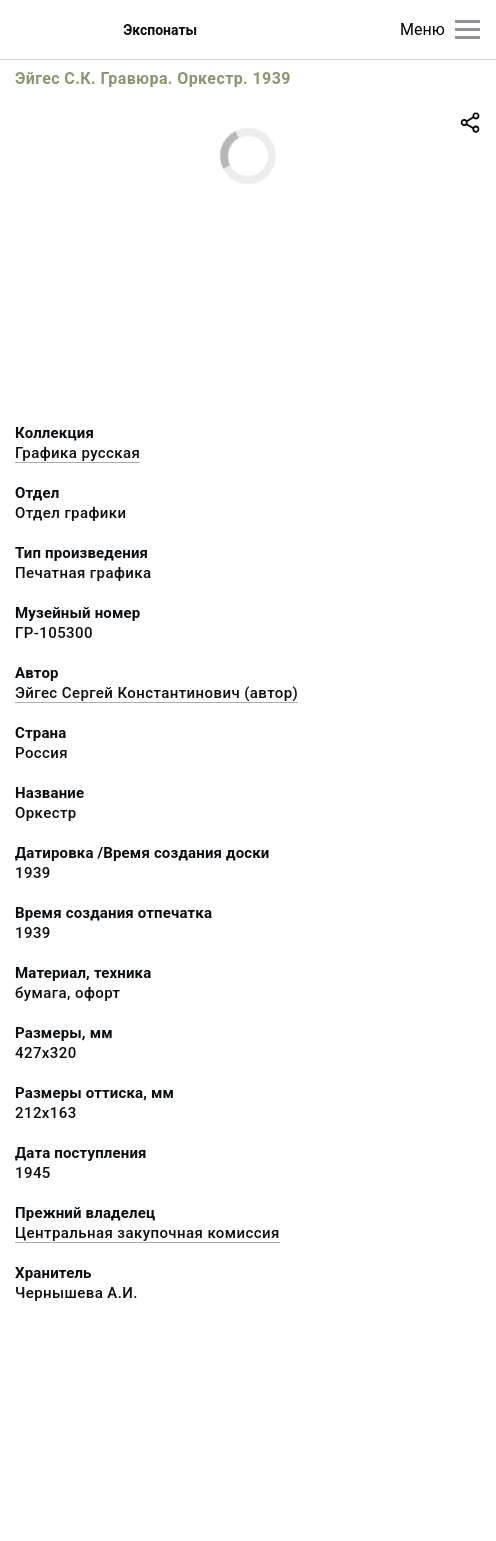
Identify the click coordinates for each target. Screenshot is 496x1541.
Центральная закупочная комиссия (147, 1233)
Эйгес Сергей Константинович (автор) (156, 693)
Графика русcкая (77, 453)
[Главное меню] (467, 29)
